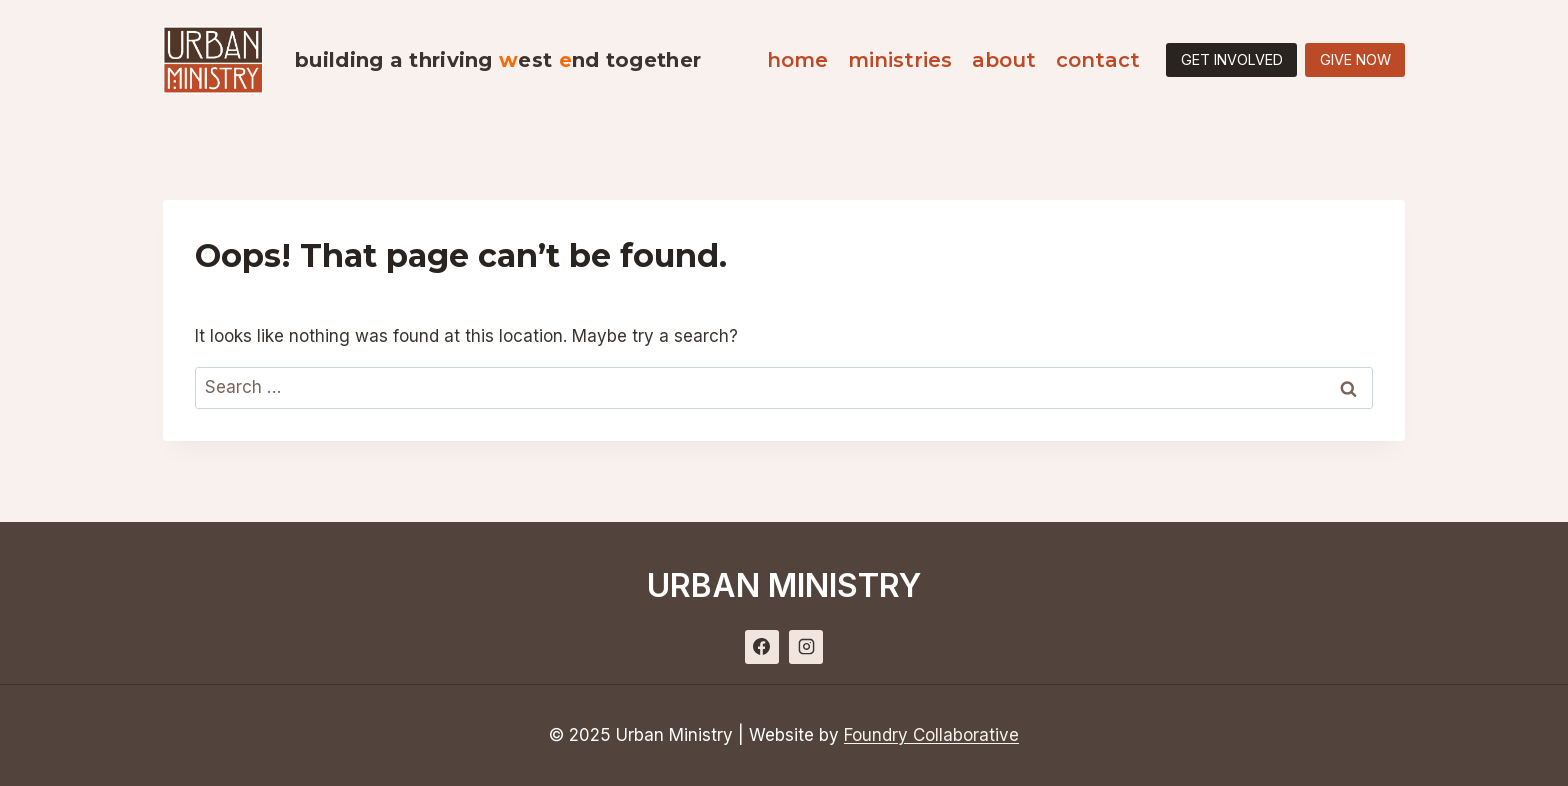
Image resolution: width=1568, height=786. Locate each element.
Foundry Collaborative (931, 735)
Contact (1098, 60)
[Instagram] (806, 647)
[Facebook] (762, 647)
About (1004, 60)
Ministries (900, 60)
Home (797, 60)
